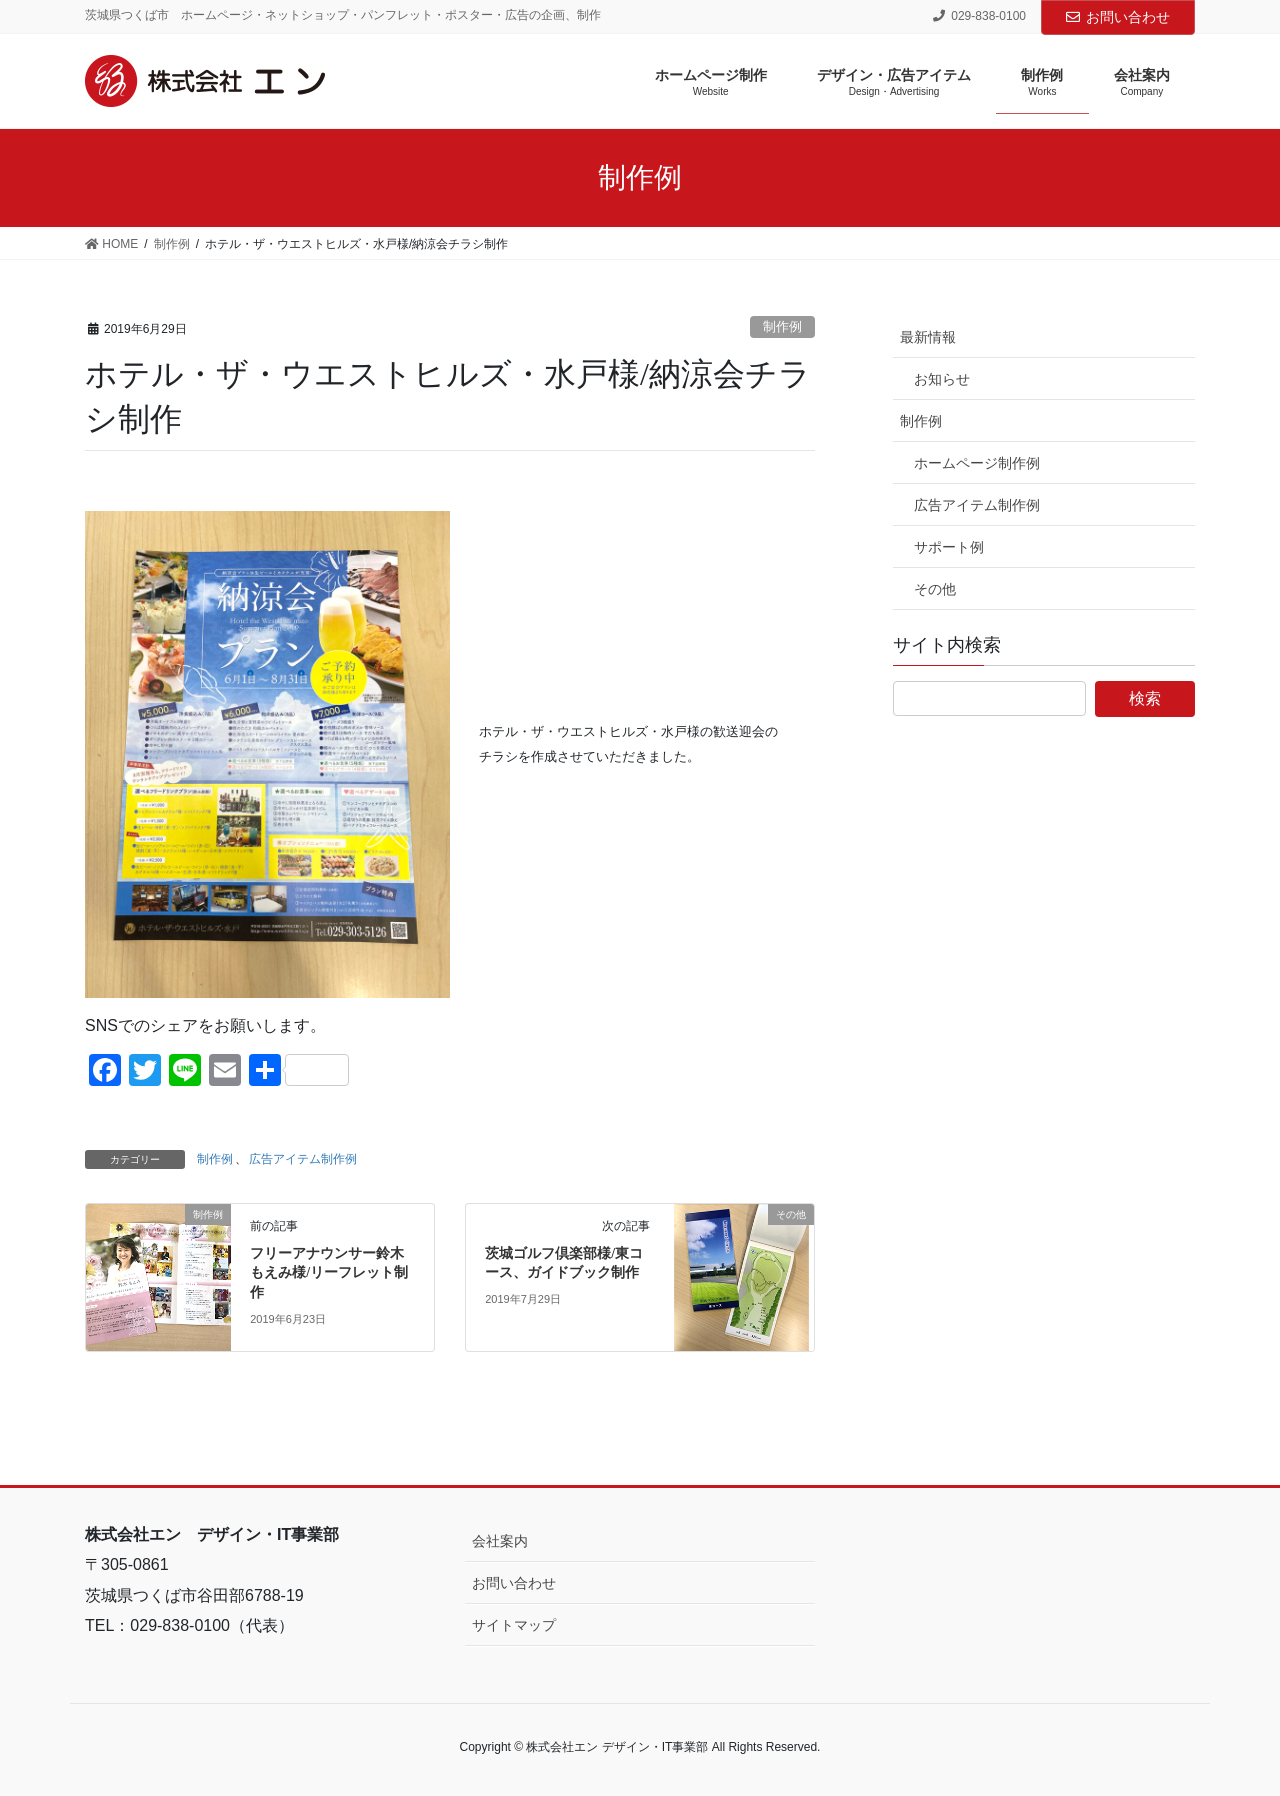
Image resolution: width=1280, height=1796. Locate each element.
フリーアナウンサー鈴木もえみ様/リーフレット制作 (329, 1273)
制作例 (782, 326)
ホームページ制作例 (977, 463)
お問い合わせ (1118, 17)
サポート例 (949, 547)
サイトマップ (514, 1625)
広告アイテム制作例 (303, 1159)
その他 (935, 589)
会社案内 (500, 1541)
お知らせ (942, 379)
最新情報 (928, 337)
